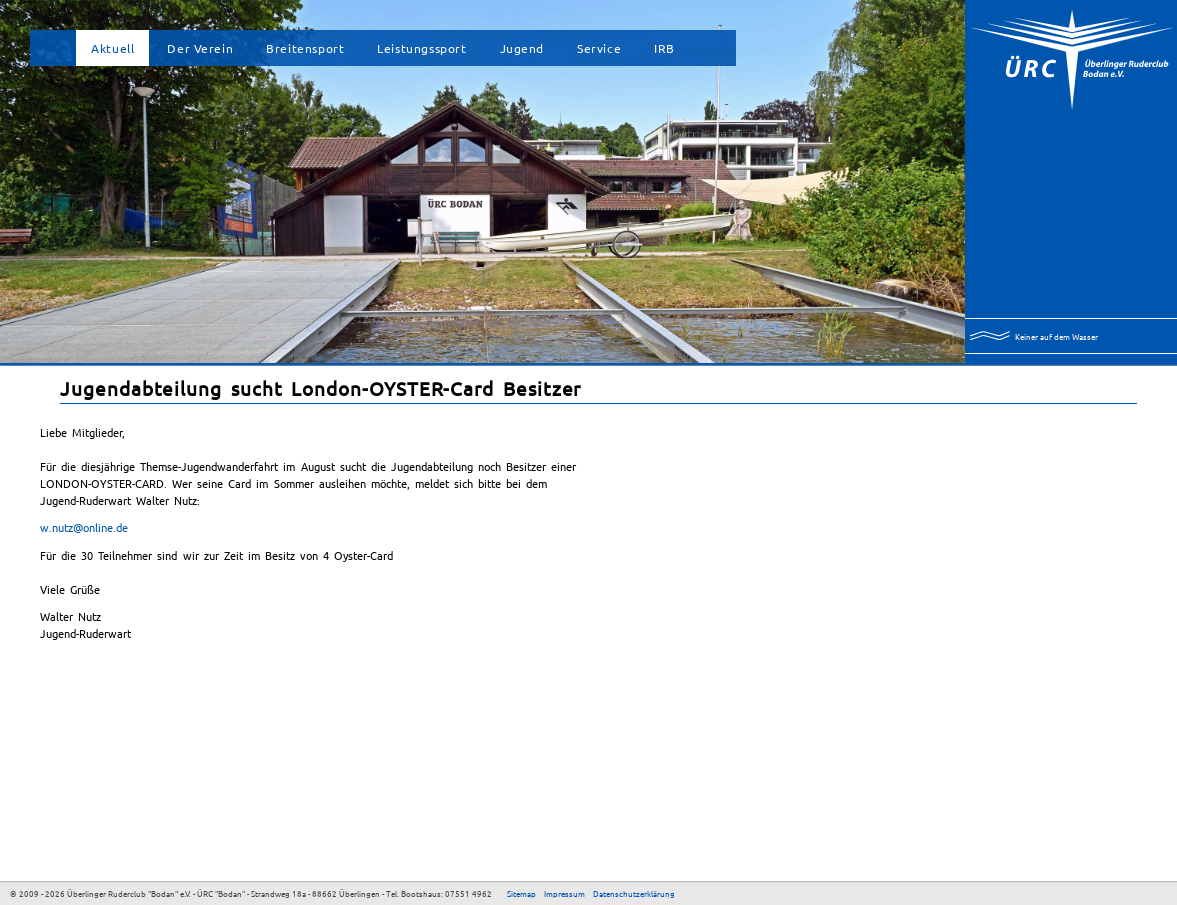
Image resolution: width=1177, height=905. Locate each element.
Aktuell (112, 48)
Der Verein (200, 48)
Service (599, 48)
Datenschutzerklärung (634, 893)
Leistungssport (421, 48)
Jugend (522, 48)
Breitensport (305, 48)
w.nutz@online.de (84, 527)
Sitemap (521, 893)
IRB (664, 48)
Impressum (564, 893)
